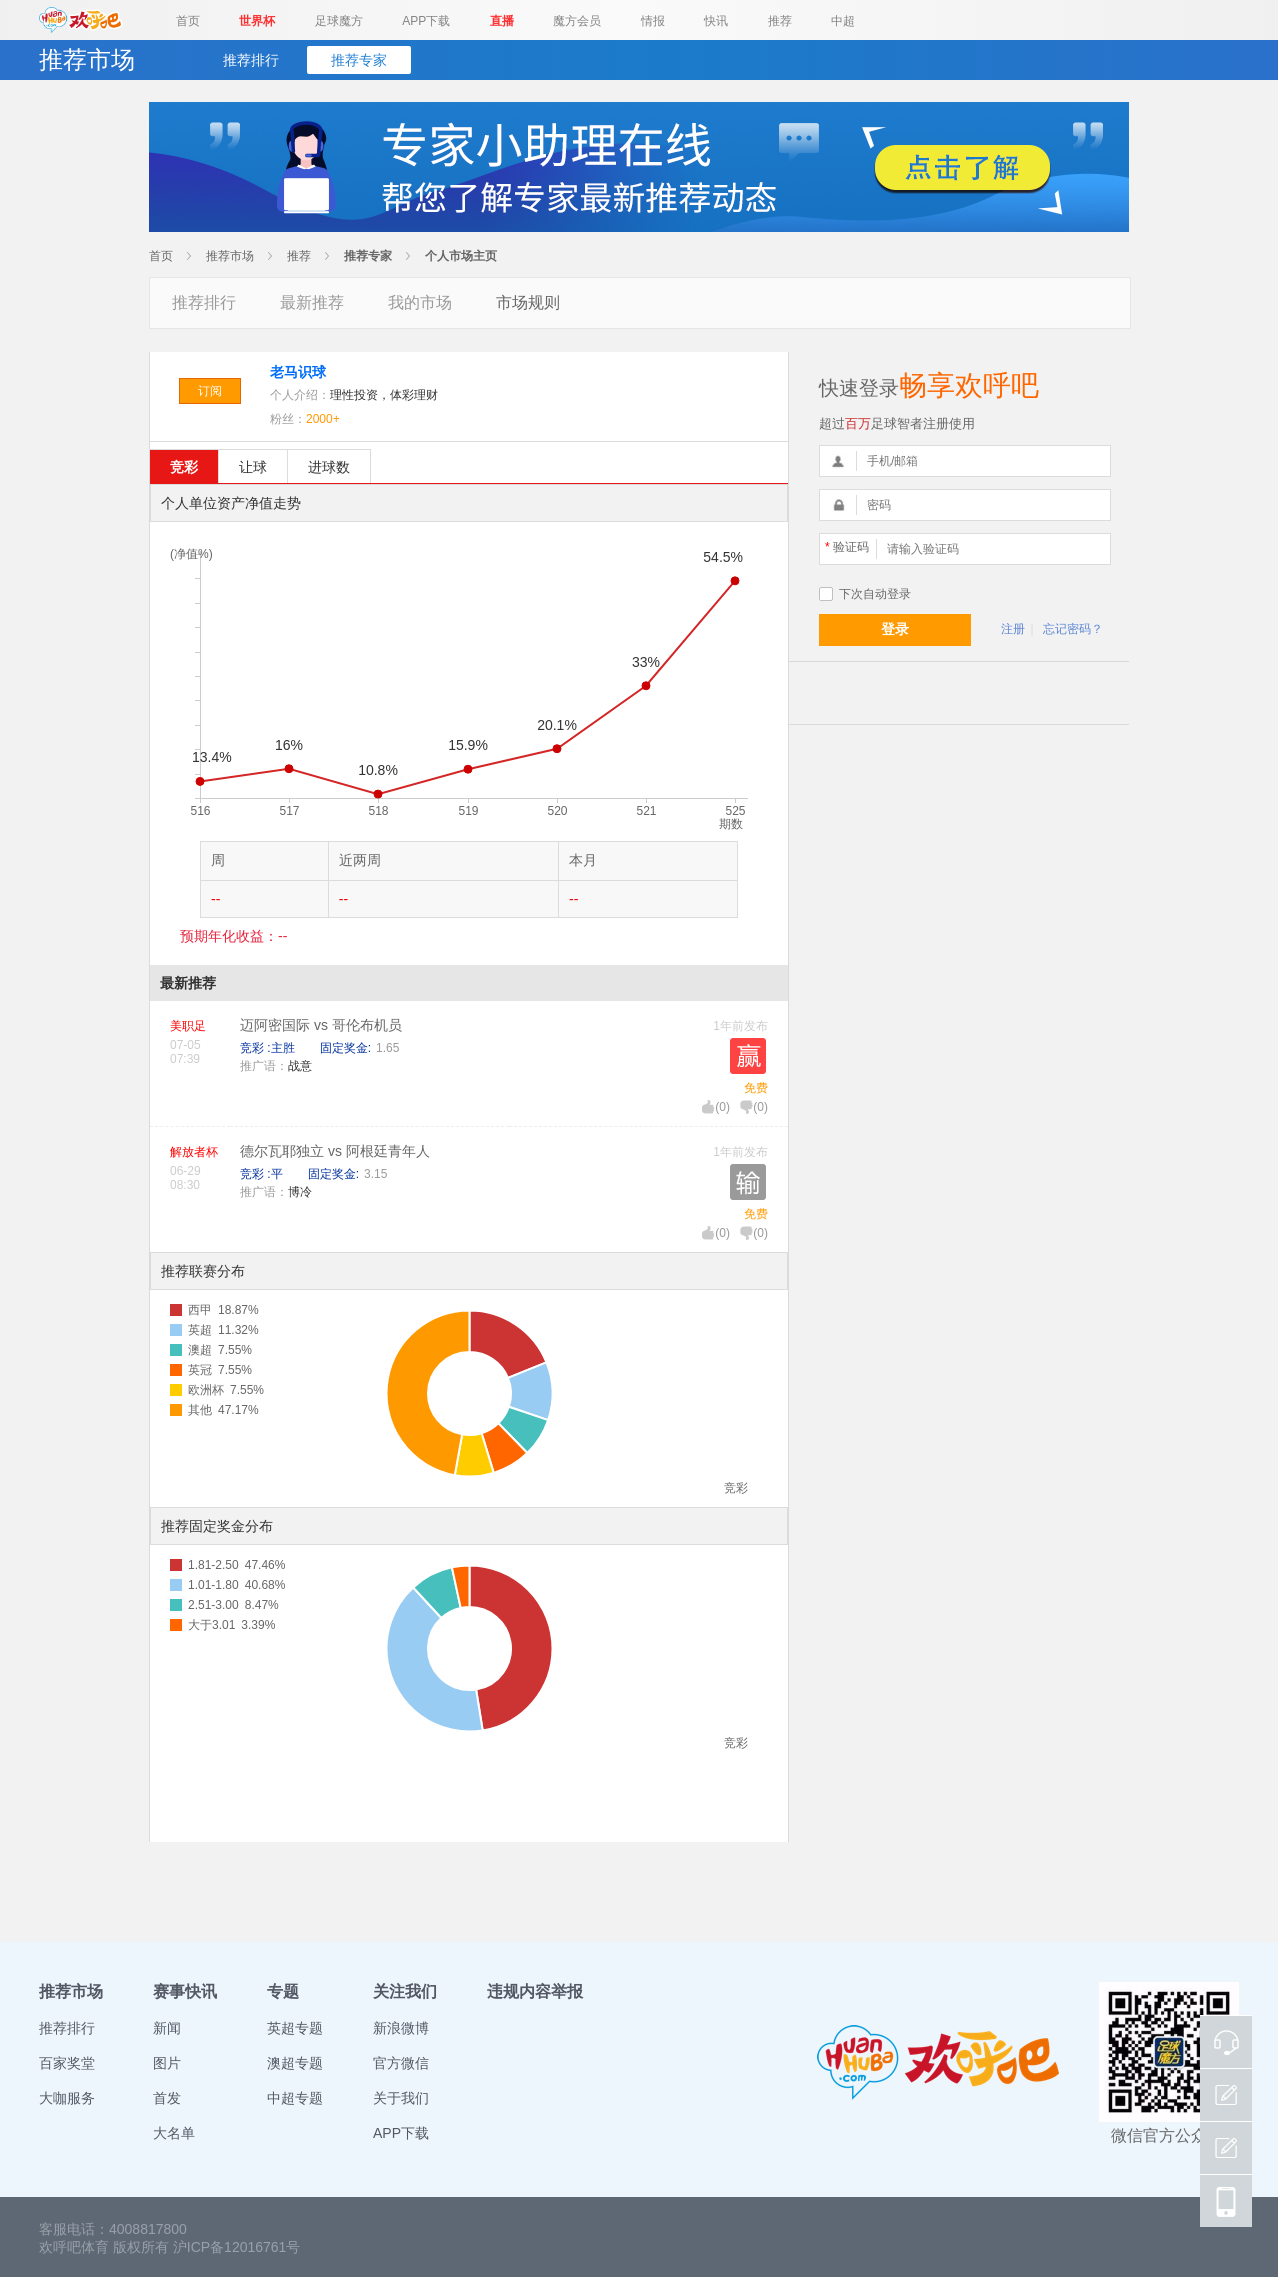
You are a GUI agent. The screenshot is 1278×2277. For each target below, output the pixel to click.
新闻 (167, 2028)
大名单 (174, 2133)
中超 (843, 21)
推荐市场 (230, 256)
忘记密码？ (1073, 629)
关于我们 (401, 2098)
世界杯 (257, 21)
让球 (253, 467)
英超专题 (295, 2028)
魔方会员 (577, 21)
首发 (167, 2098)
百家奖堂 (67, 2063)
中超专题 (295, 2098)
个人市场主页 (461, 256)
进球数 (329, 467)
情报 (653, 21)
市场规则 (528, 302)
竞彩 (184, 467)
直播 (502, 21)
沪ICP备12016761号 (237, 2247)
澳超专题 (295, 2063)
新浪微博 (401, 2028)
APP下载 (426, 21)
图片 (167, 2063)
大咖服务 (67, 2098)
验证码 (847, 547)
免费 (756, 1088)
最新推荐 (312, 302)
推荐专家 (359, 60)
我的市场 (420, 302)
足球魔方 (339, 21)
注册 (1013, 629)
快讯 (716, 21)
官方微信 (401, 2063)
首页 (188, 21)
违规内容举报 (535, 1991)
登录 (895, 629)
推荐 (780, 21)
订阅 (210, 391)
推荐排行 (251, 60)
